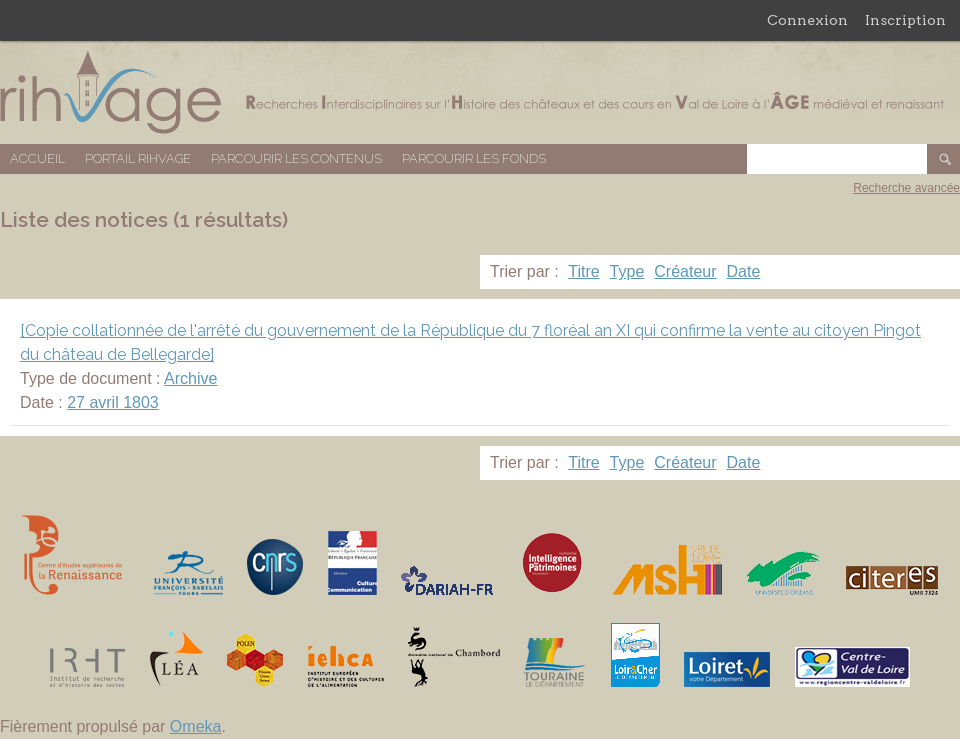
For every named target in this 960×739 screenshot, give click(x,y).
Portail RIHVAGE (138, 158)
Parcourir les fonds (474, 158)
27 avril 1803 (113, 402)
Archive (190, 378)
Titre (583, 271)
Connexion (807, 20)
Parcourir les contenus (296, 158)
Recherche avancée (906, 188)
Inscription (905, 20)
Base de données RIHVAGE (480, 92)
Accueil (37, 158)
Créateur (685, 271)
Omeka (196, 726)
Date (744, 271)
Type (627, 271)
